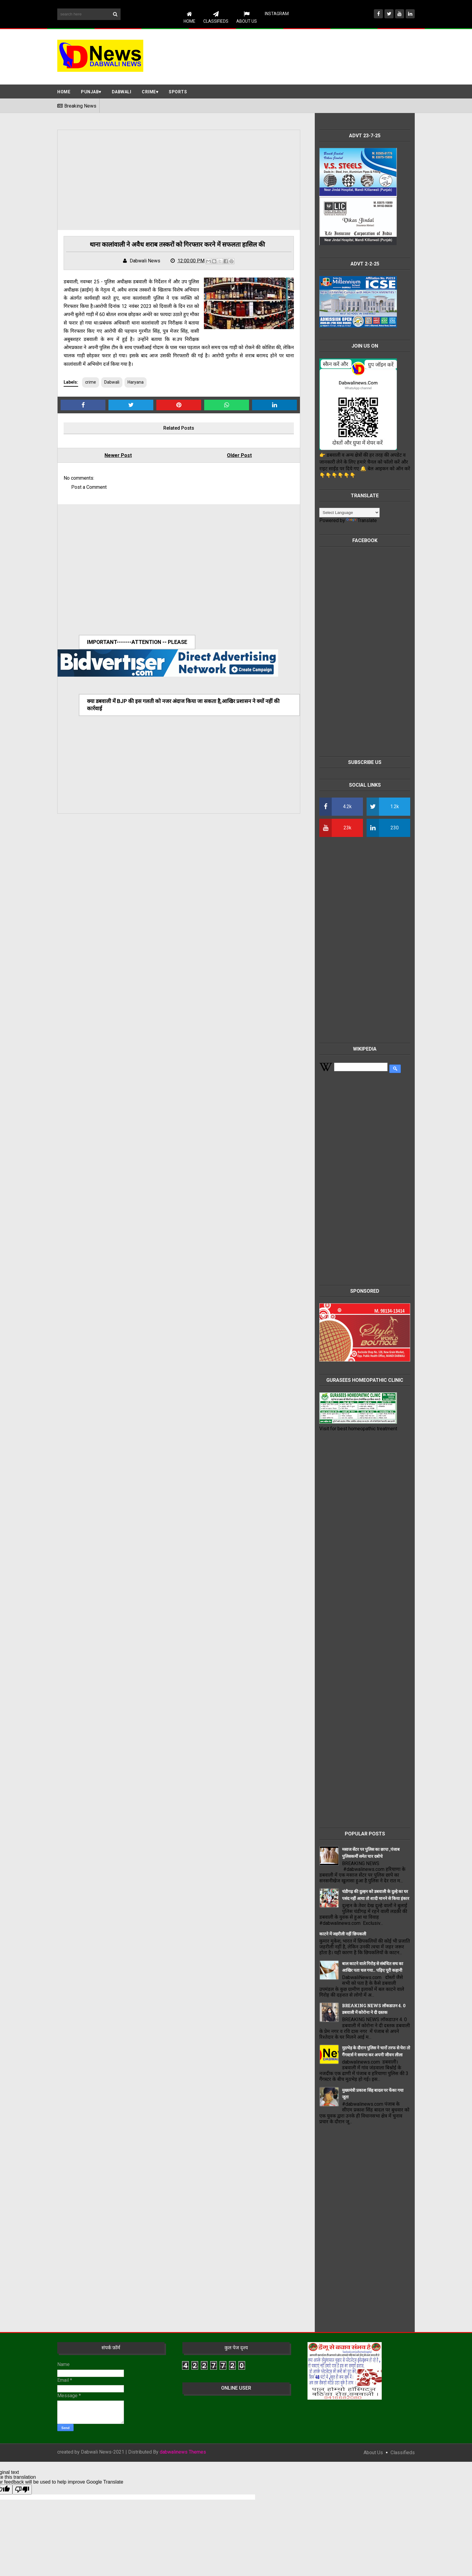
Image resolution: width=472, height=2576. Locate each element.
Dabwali (121, 91)
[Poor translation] (22, 2489)
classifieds (403, 2452)
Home (189, 17)
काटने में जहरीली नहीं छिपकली (342, 1934)
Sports (178, 91)
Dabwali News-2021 (102, 2452)
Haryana (136, 382)
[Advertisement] (304, 55)
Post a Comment (89, 487)
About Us (246, 17)
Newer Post (118, 455)
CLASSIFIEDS (215, 17)
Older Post (239, 455)
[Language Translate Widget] (349, 512)
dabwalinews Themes (183, 2452)
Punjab (90, 91)
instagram (277, 13)
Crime (149, 91)
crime (90, 382)
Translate (361, 520)
